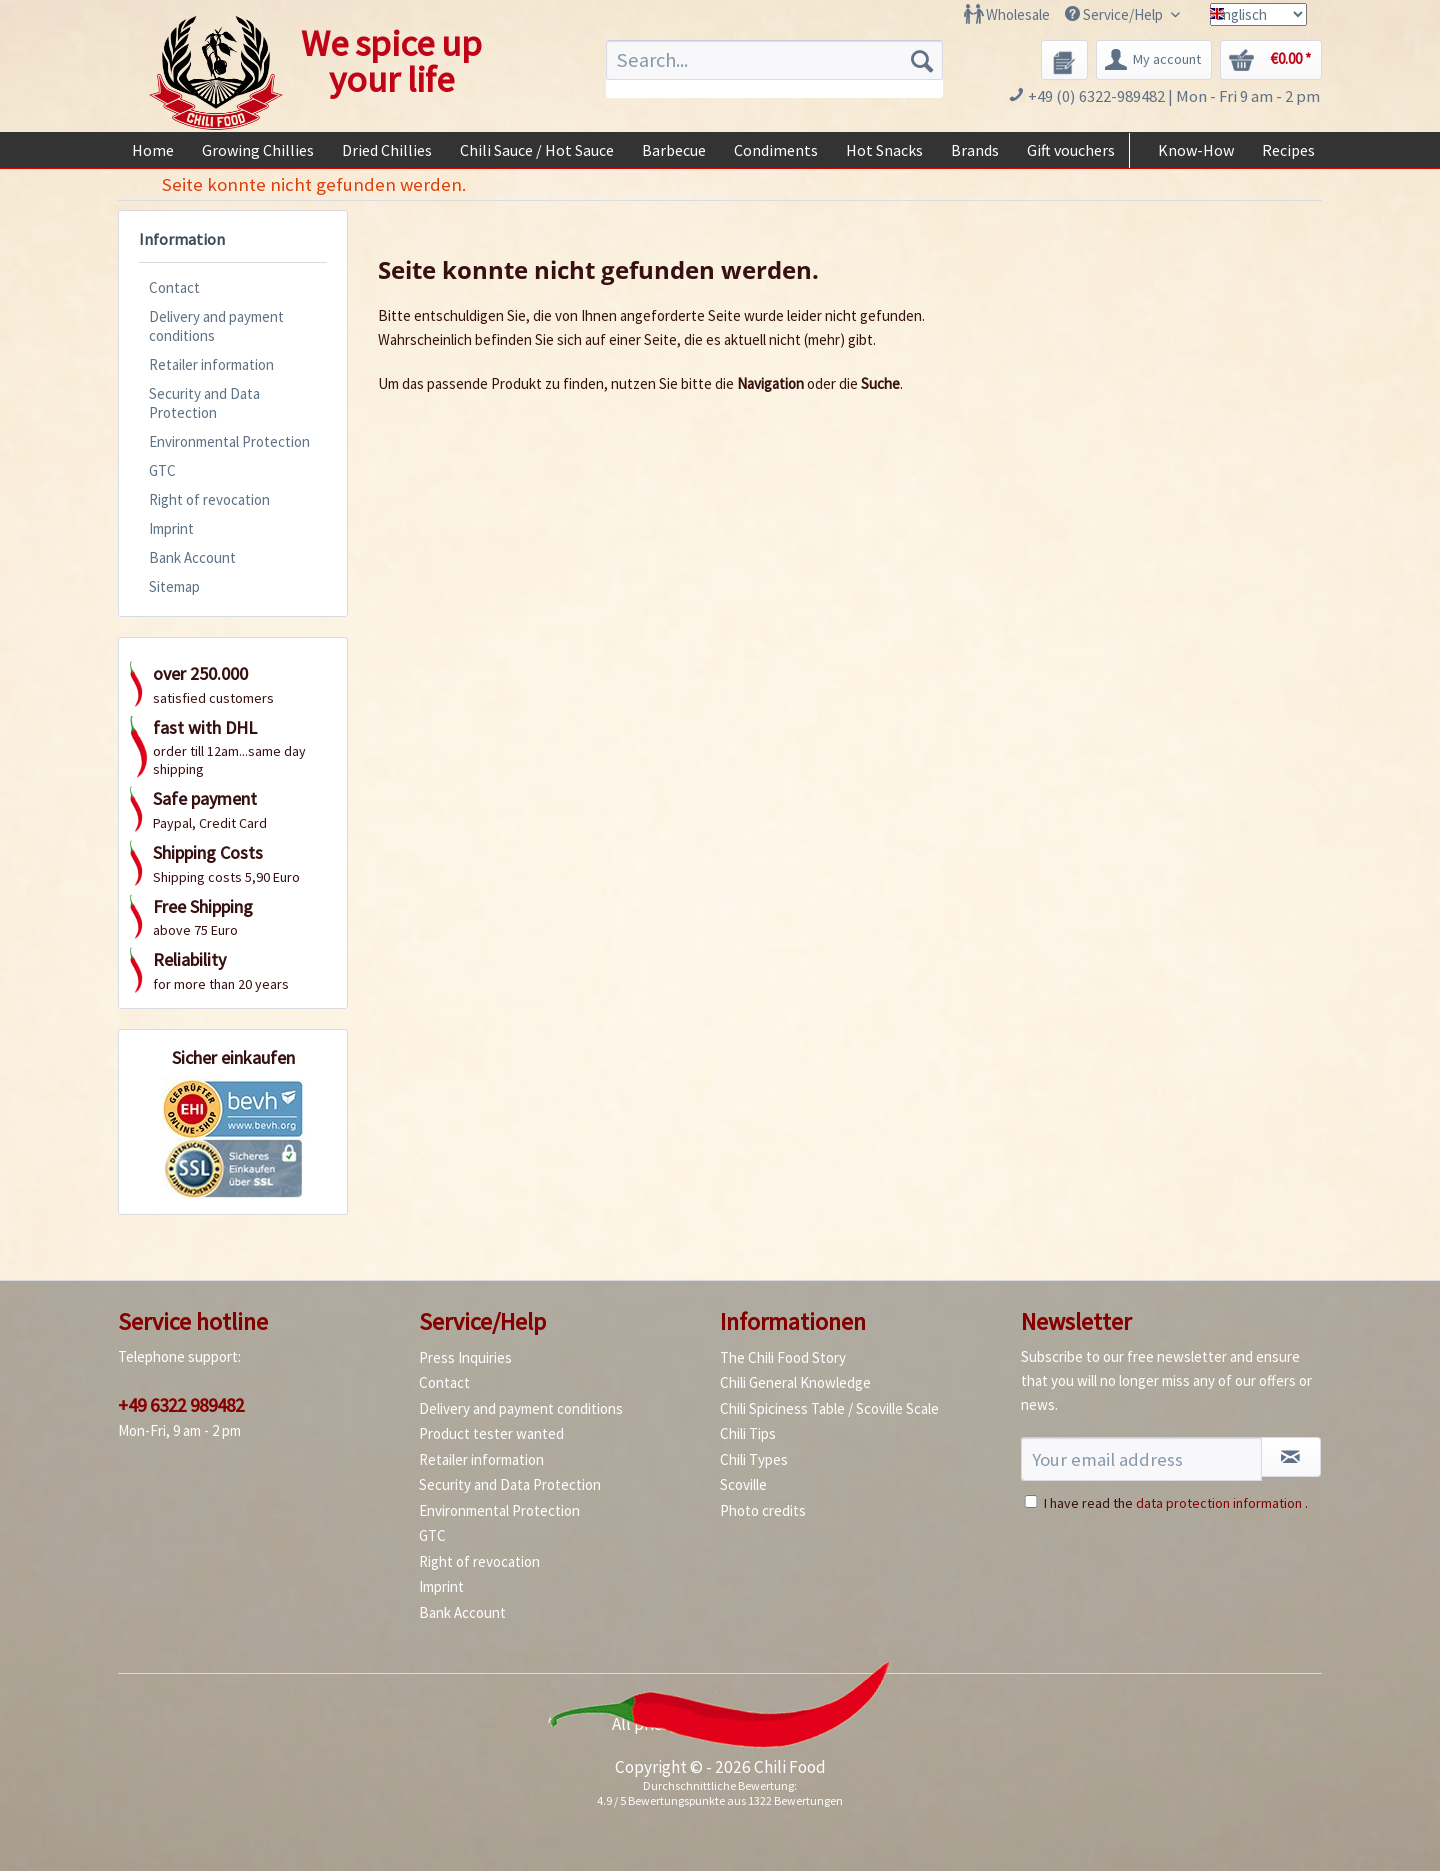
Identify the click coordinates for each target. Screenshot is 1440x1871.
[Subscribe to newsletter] (1291, 1457)
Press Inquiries (465, 1357)
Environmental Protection (229, 441)
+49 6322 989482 (181, 1405)
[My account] (1154, 60)
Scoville (743, 1484)
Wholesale (1018, 14)
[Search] (922, 60)
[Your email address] (1141, 1459)
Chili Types (754, 1459)
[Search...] (774, 60)
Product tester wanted (491, 1433)
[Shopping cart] (1271, 60)
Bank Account (192, 557)
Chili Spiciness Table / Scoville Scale (829, 1408)
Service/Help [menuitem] (1115, 14)
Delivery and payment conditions (216, 326)
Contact (174, 287)
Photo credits (763, 1510)
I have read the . (1176, 1503)
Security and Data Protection (204, 403)
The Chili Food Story (783, 1357)
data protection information (1219, 1503)
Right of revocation (209, 499)
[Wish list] (1064, 60)
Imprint (171, 528)
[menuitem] (1007, 14)
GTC (162, 470)
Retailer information (211, 364)
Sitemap (174, 586)
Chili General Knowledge (795, 1382)
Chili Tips (748, 1433)
